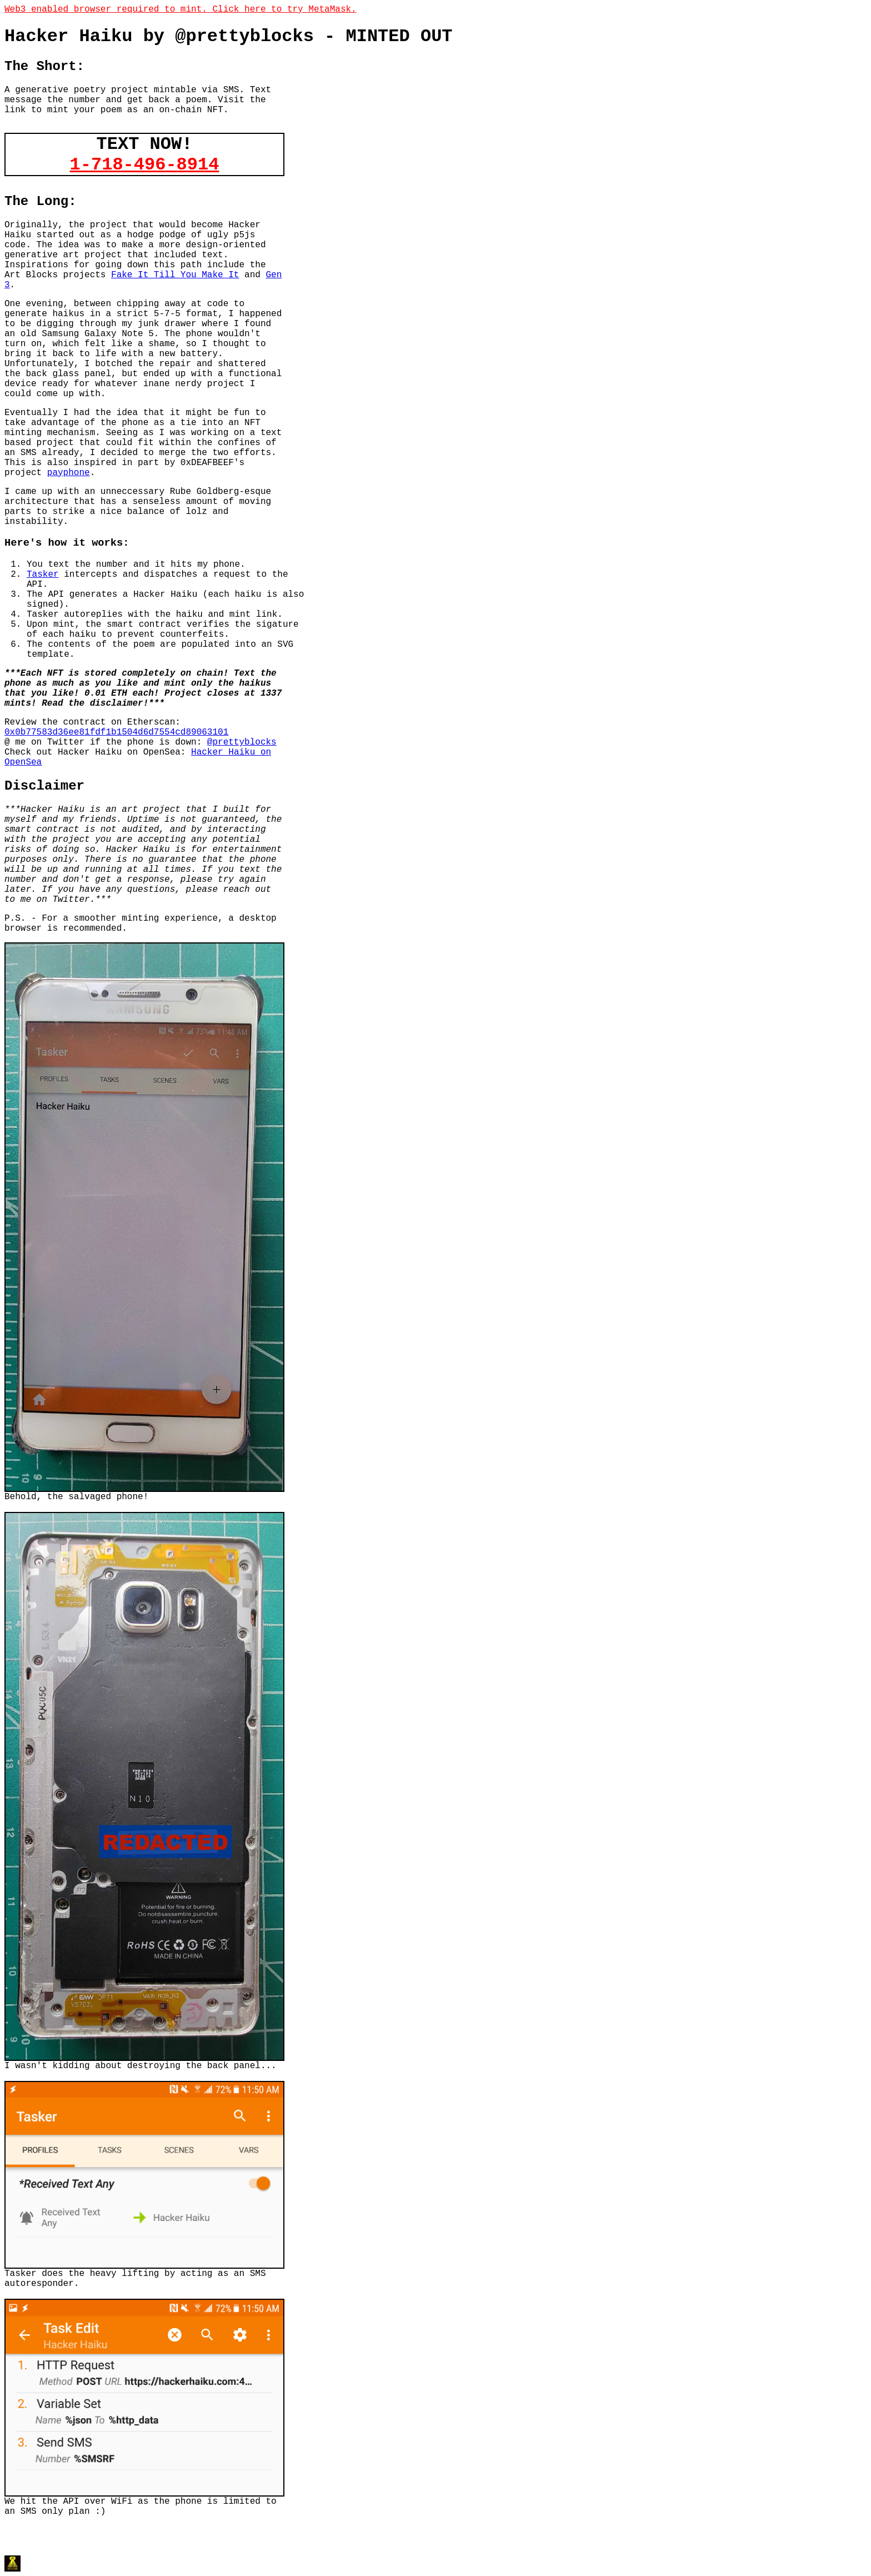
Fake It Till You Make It (175, 275)
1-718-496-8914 (144, 164)
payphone (68, 473)
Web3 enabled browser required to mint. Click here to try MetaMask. (180, 9)
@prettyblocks (242, 742)
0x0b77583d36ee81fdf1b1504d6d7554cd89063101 (116, 732)
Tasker (43, 575)
